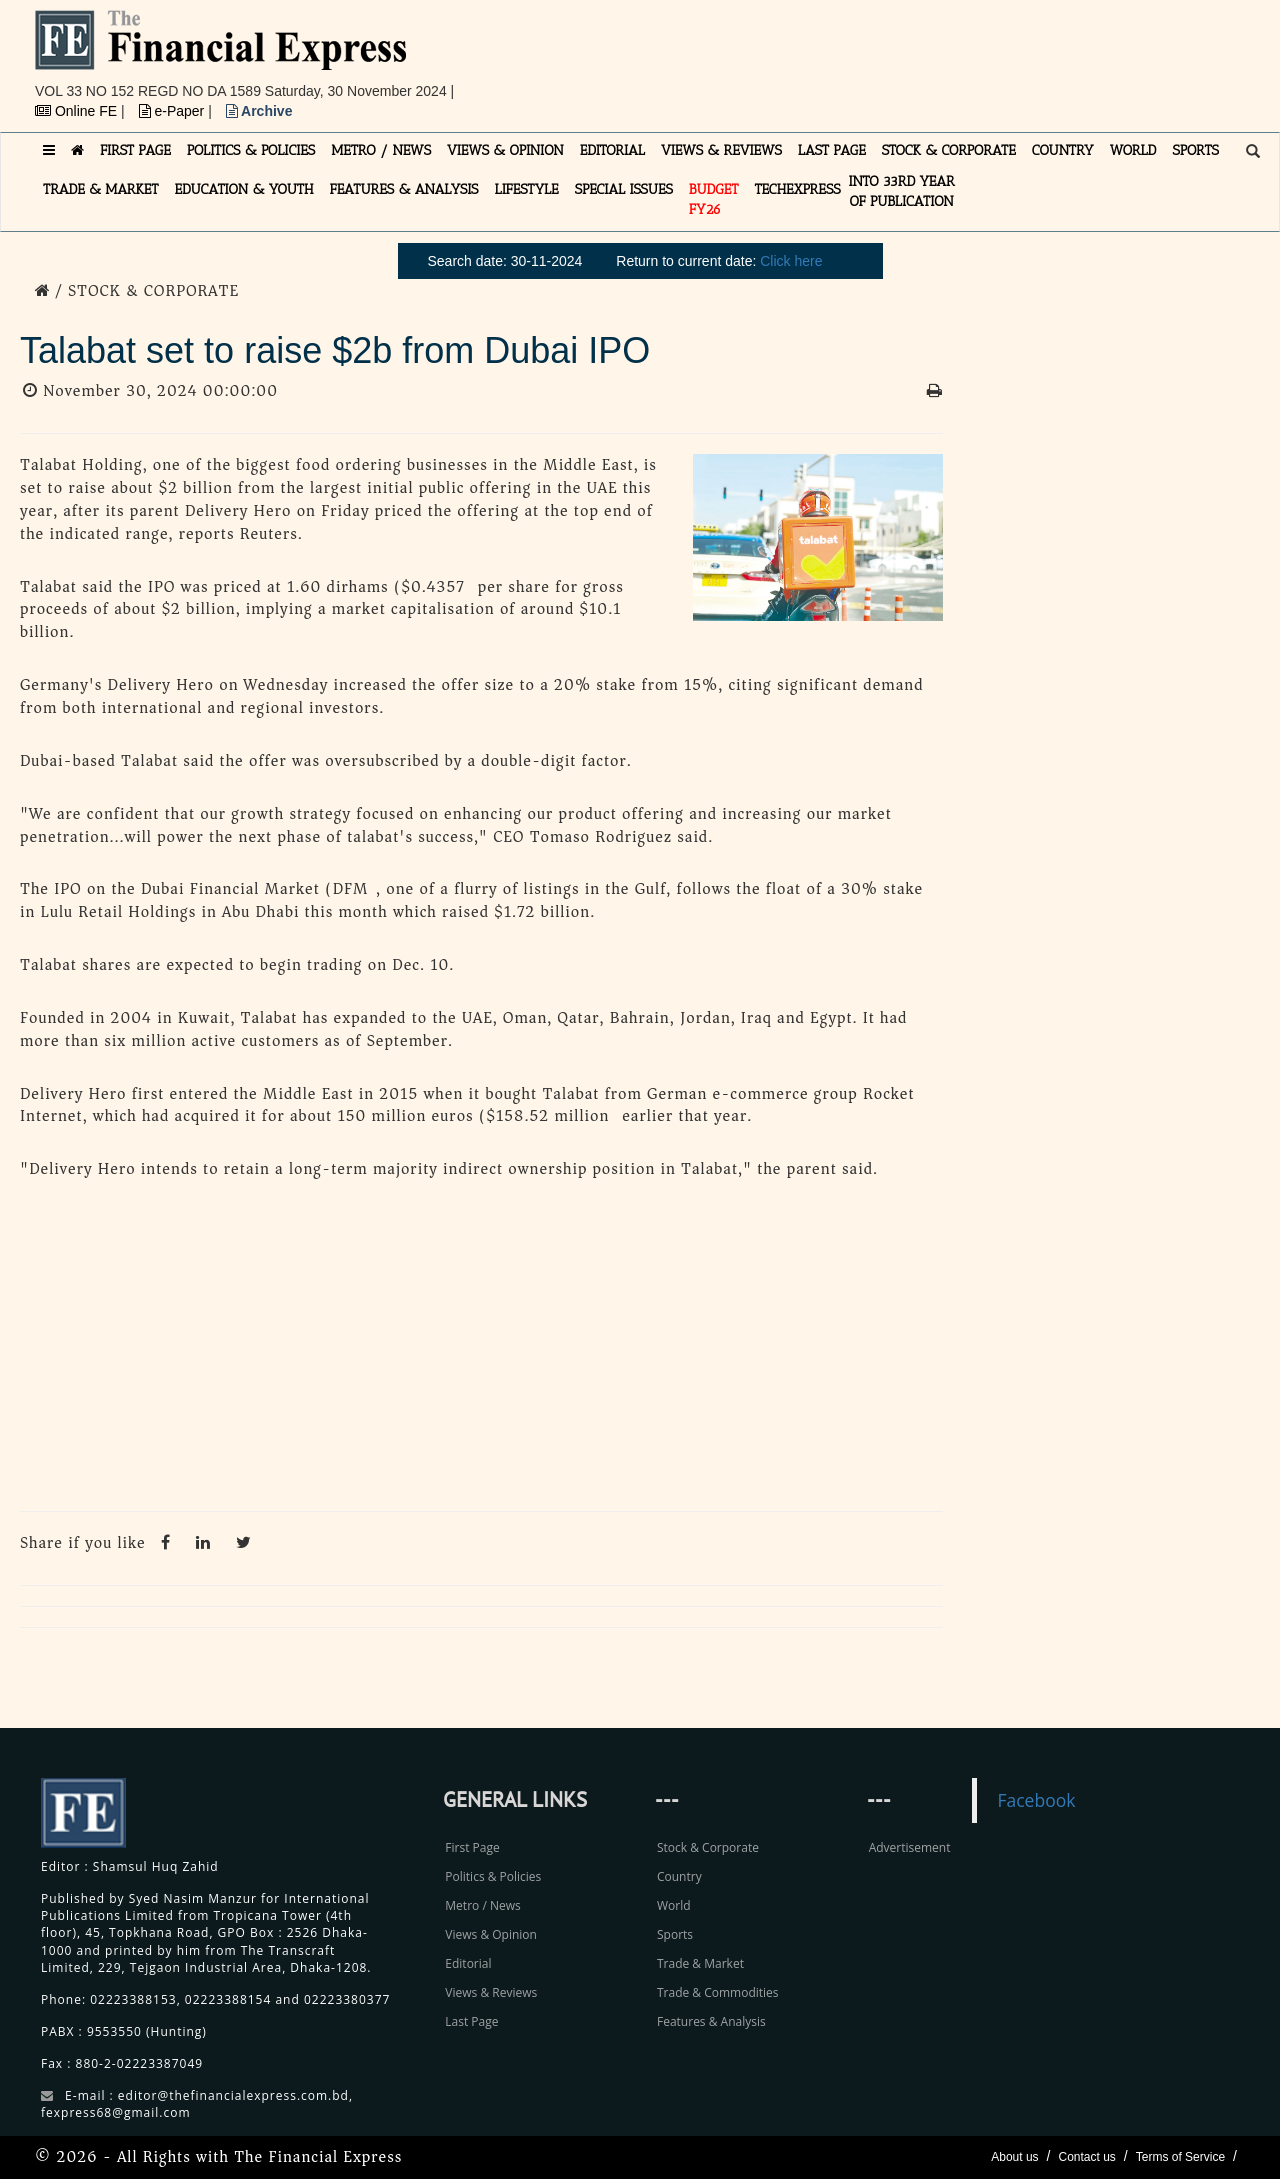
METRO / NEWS (381, 150)
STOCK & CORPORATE (949, 150)
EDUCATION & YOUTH (244, 189)
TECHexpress (797, 189)
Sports (675, 1934)
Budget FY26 (714, 199)
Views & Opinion (491, 1934)
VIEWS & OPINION (505, 150)
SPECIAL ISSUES (624, 189)
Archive (259, 111)
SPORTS (1195, 150)
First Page (472, 1847)
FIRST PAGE (135, 150)
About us (1014, 2157)
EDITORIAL (612, 150)
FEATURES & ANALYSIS (404, 189)
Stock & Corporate (708, 1847)
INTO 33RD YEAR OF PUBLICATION (902, 191)
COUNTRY (1063, 150)
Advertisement (910, 1847)
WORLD (1133, 150)
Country (679, 1876)
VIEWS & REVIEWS (721, 150)
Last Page (471, 2021)
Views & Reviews (491, 1992)
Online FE (78, 111)
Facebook (1036, 1800)
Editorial (468, 1963)
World (674, 1905)
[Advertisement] (916, 55)
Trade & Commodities (718, 1992)
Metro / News (482, 1905)
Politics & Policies (493, 1876)
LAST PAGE (832, 150)
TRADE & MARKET (101, 189)
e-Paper (174, 111)
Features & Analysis (711, 2021)
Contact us (1086, 2157)
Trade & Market (700, 1963)
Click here (791, 261)
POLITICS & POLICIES (251, 150)
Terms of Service (1180, 2157)
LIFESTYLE (527, 189)
